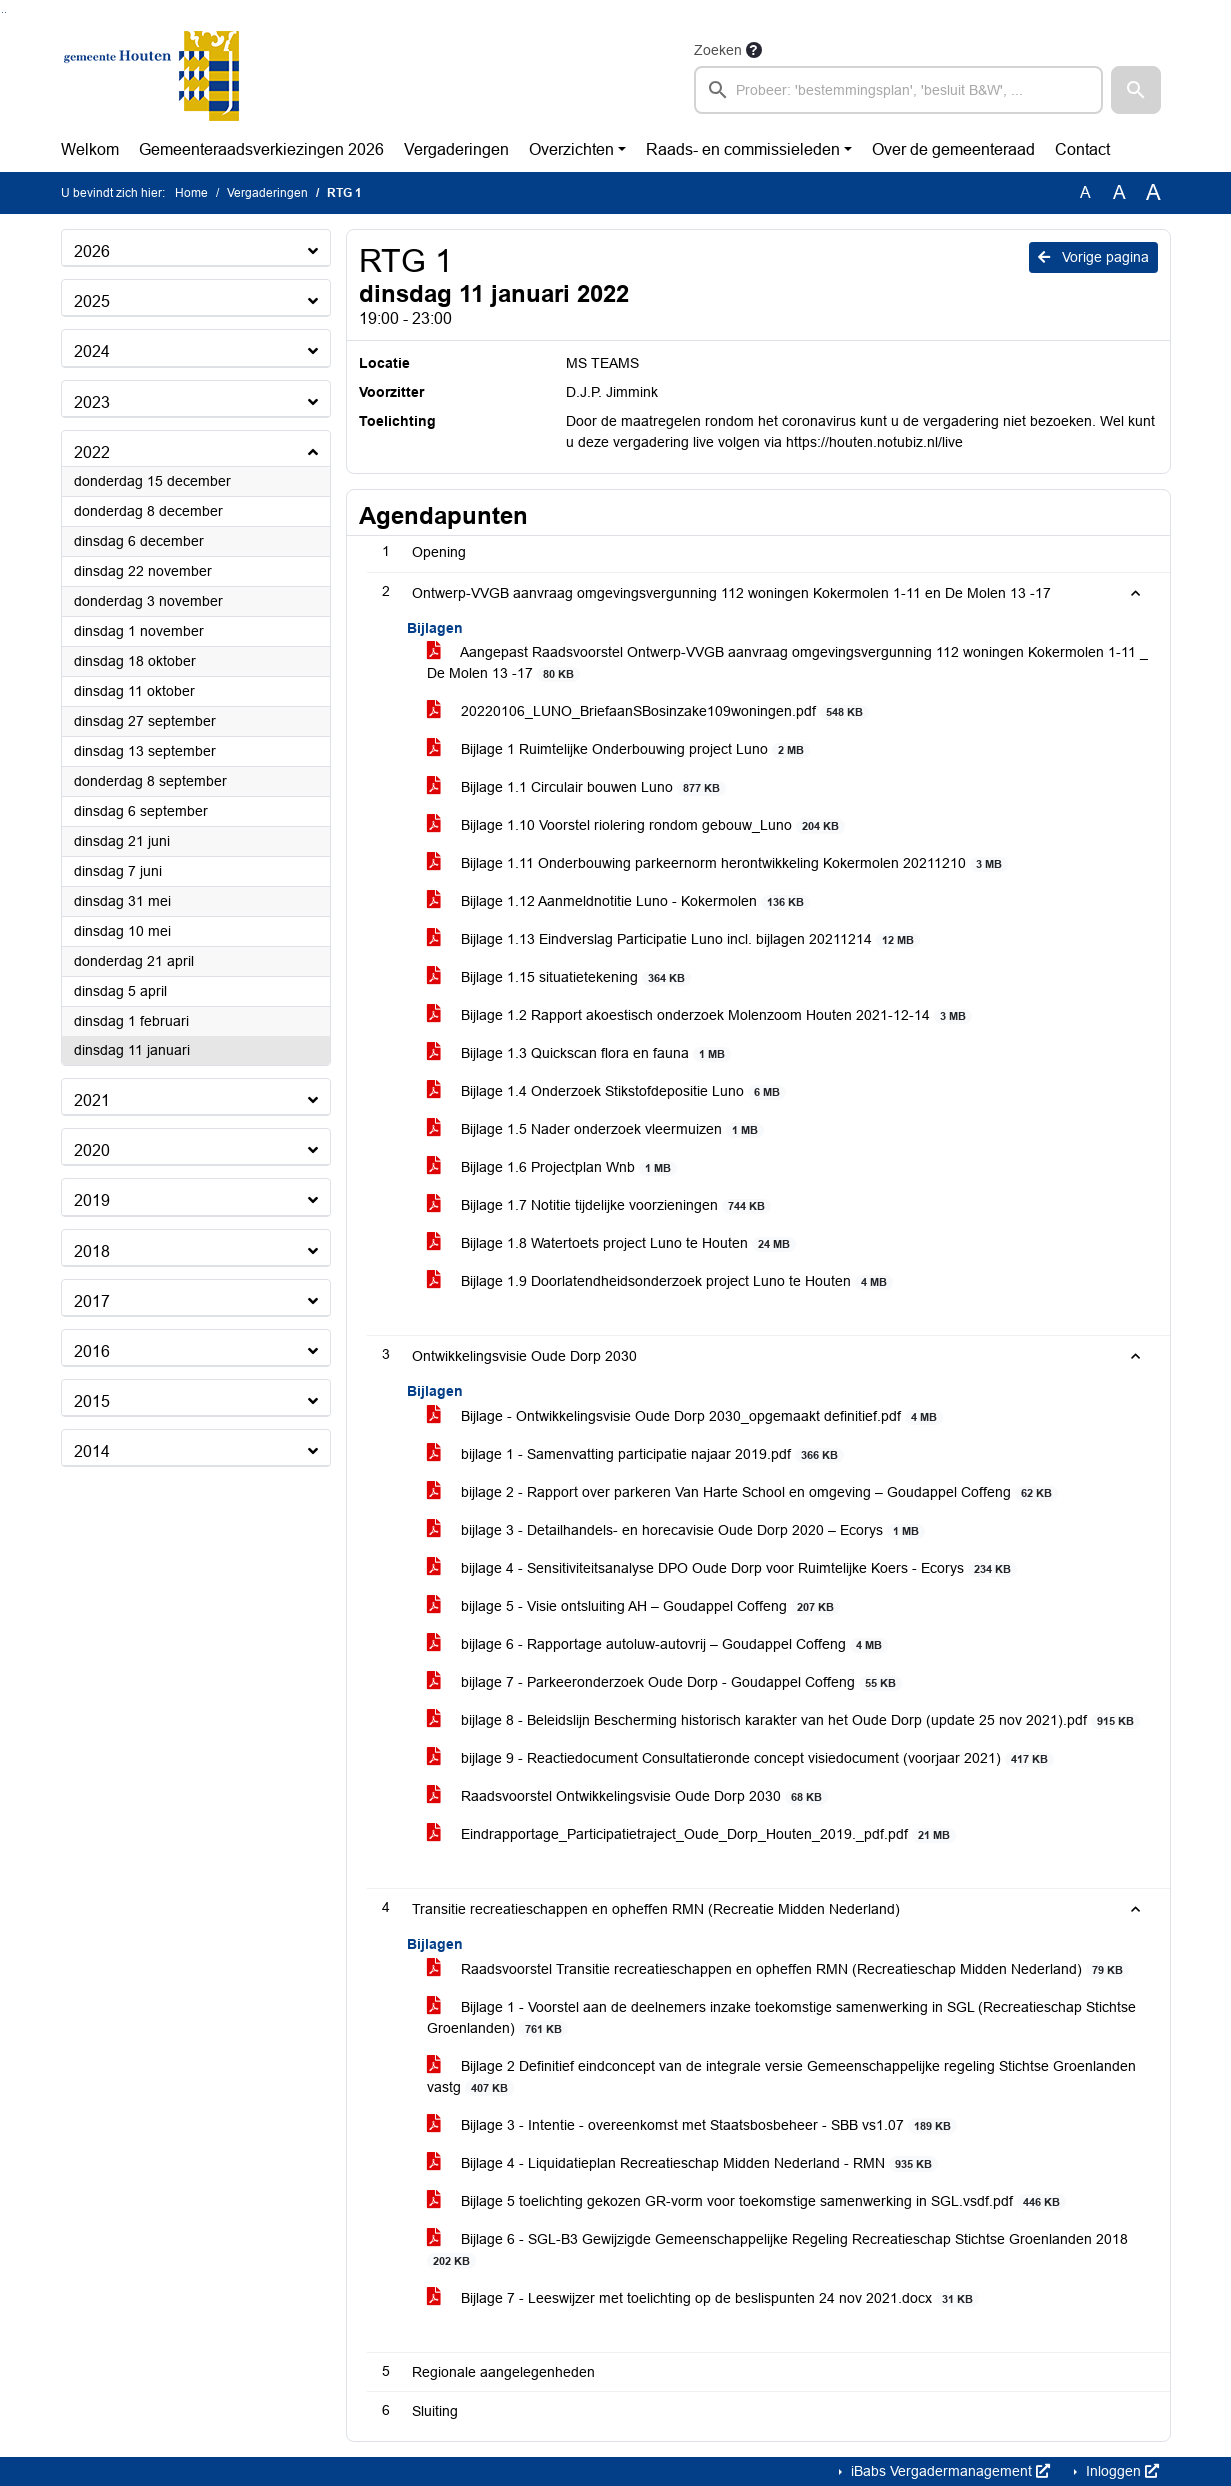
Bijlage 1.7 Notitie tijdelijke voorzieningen (599, 1205)
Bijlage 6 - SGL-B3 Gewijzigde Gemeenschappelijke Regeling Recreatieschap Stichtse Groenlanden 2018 (777, 2250)
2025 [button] (92, 301)
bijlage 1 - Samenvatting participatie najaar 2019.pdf (636, 1454)
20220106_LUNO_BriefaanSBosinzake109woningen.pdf (648, 711)
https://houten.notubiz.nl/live (874, 442)
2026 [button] (92, 251)
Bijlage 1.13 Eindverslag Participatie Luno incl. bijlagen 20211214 (674, 939)
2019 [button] (92, 1200)
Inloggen (1120, 2471)
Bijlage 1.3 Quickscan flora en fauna (579, 1053)
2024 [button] (92, 351)
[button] (1136, 90)
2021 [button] (92, 1100)
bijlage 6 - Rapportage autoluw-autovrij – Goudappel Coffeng (658, 1644)
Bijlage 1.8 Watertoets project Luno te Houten (612, 1243)
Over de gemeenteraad (953, 149)
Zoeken (718, 50)
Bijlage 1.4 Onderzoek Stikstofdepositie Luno (607, 1091)
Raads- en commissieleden (743, 149)
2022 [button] (92, 452)
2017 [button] (92, 1301)
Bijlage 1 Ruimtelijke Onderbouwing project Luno (619, 749)
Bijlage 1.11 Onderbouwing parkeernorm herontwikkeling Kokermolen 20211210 (718, 863)
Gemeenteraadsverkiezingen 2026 (261, 149)
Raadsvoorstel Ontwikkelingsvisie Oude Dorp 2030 (628, 1796)
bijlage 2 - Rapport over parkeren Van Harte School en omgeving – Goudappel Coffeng (743, 1492)
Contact (1082, 149)
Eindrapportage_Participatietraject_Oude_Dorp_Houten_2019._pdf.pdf (692, 1834)
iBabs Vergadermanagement (948, 2471)
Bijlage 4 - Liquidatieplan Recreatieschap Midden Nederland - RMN (683, 2163)
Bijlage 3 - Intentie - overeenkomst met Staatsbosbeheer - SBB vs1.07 (692, 2125)
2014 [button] (92, 1451)
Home (191, 193)
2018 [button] (92, 1251)
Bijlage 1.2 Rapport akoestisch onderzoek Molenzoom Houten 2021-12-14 (700, 1015)
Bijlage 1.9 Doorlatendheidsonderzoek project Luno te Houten (660, 1281)
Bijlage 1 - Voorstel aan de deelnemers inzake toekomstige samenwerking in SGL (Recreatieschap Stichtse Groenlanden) (781, 2018)
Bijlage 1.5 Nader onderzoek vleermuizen (596, 1129)
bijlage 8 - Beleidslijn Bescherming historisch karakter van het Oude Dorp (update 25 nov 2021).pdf (784, 1720)
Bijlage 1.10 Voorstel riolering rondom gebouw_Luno (636, 825)
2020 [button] (92, 1150)
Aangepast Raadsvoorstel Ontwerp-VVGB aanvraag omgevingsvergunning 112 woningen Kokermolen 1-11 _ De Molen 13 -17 (787, 663)
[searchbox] (899, 90)
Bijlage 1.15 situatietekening (559, 977)
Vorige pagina (1093, 257)
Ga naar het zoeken (2, 12)
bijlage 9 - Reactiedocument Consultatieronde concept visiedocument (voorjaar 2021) (741, 1758)
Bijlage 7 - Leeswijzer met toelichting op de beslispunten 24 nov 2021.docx (703, 2298)
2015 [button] (92, 1401)
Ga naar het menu (5, 12)
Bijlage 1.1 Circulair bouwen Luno (577, 787)
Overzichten (571, 149)
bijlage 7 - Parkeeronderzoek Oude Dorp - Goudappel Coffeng (665, 1682)
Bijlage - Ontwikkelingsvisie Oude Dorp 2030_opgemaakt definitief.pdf (685, 1416)
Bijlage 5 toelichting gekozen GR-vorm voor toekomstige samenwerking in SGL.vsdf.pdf (747, 2201)
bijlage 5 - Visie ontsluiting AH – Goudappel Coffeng (634, 1606)
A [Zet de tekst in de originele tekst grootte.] (1085, 192)
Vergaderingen (456, 149)
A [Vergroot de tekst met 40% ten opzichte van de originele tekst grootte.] (1153, 193)
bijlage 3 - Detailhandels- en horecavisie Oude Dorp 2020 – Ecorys (676, 1530)
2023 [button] (92, 402)
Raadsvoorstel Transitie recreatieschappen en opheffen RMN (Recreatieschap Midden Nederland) (778, 1969)
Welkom (90, 149)
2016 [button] (92, 1351)
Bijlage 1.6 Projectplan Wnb (552, 1167)
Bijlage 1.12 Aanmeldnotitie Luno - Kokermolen (619, 901)
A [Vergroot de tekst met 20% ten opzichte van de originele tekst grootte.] (1119, 192)
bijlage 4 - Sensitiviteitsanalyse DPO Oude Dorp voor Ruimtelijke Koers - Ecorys (722, 1568)
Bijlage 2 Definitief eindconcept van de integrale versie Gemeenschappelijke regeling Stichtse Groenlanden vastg (781, 2077)
